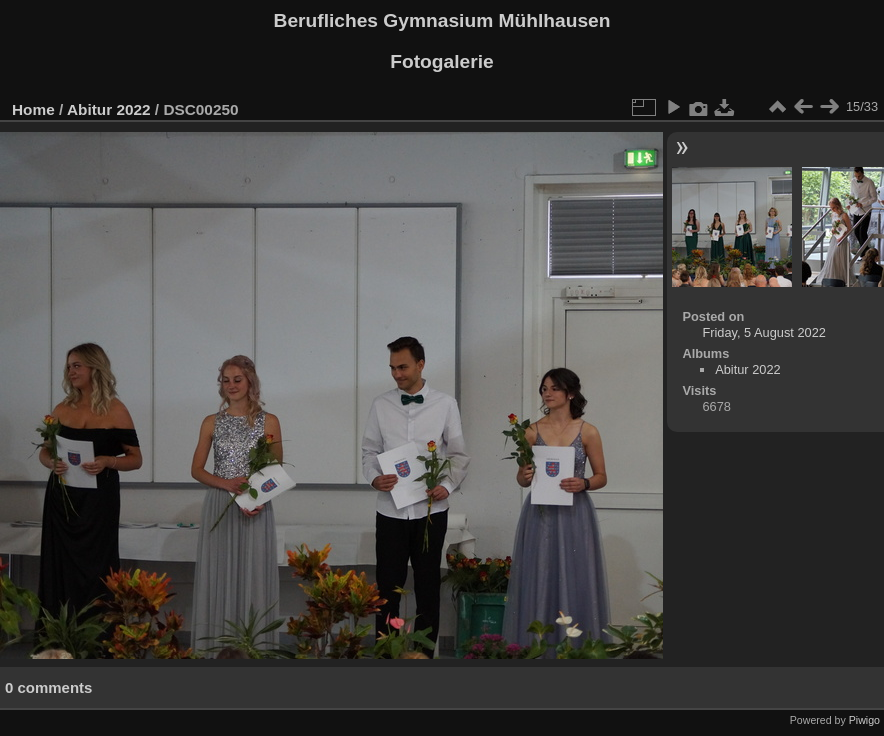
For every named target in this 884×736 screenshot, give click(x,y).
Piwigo (864, 720)
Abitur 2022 (109, 109)
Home (33, 109)
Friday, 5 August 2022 (764, 332)
